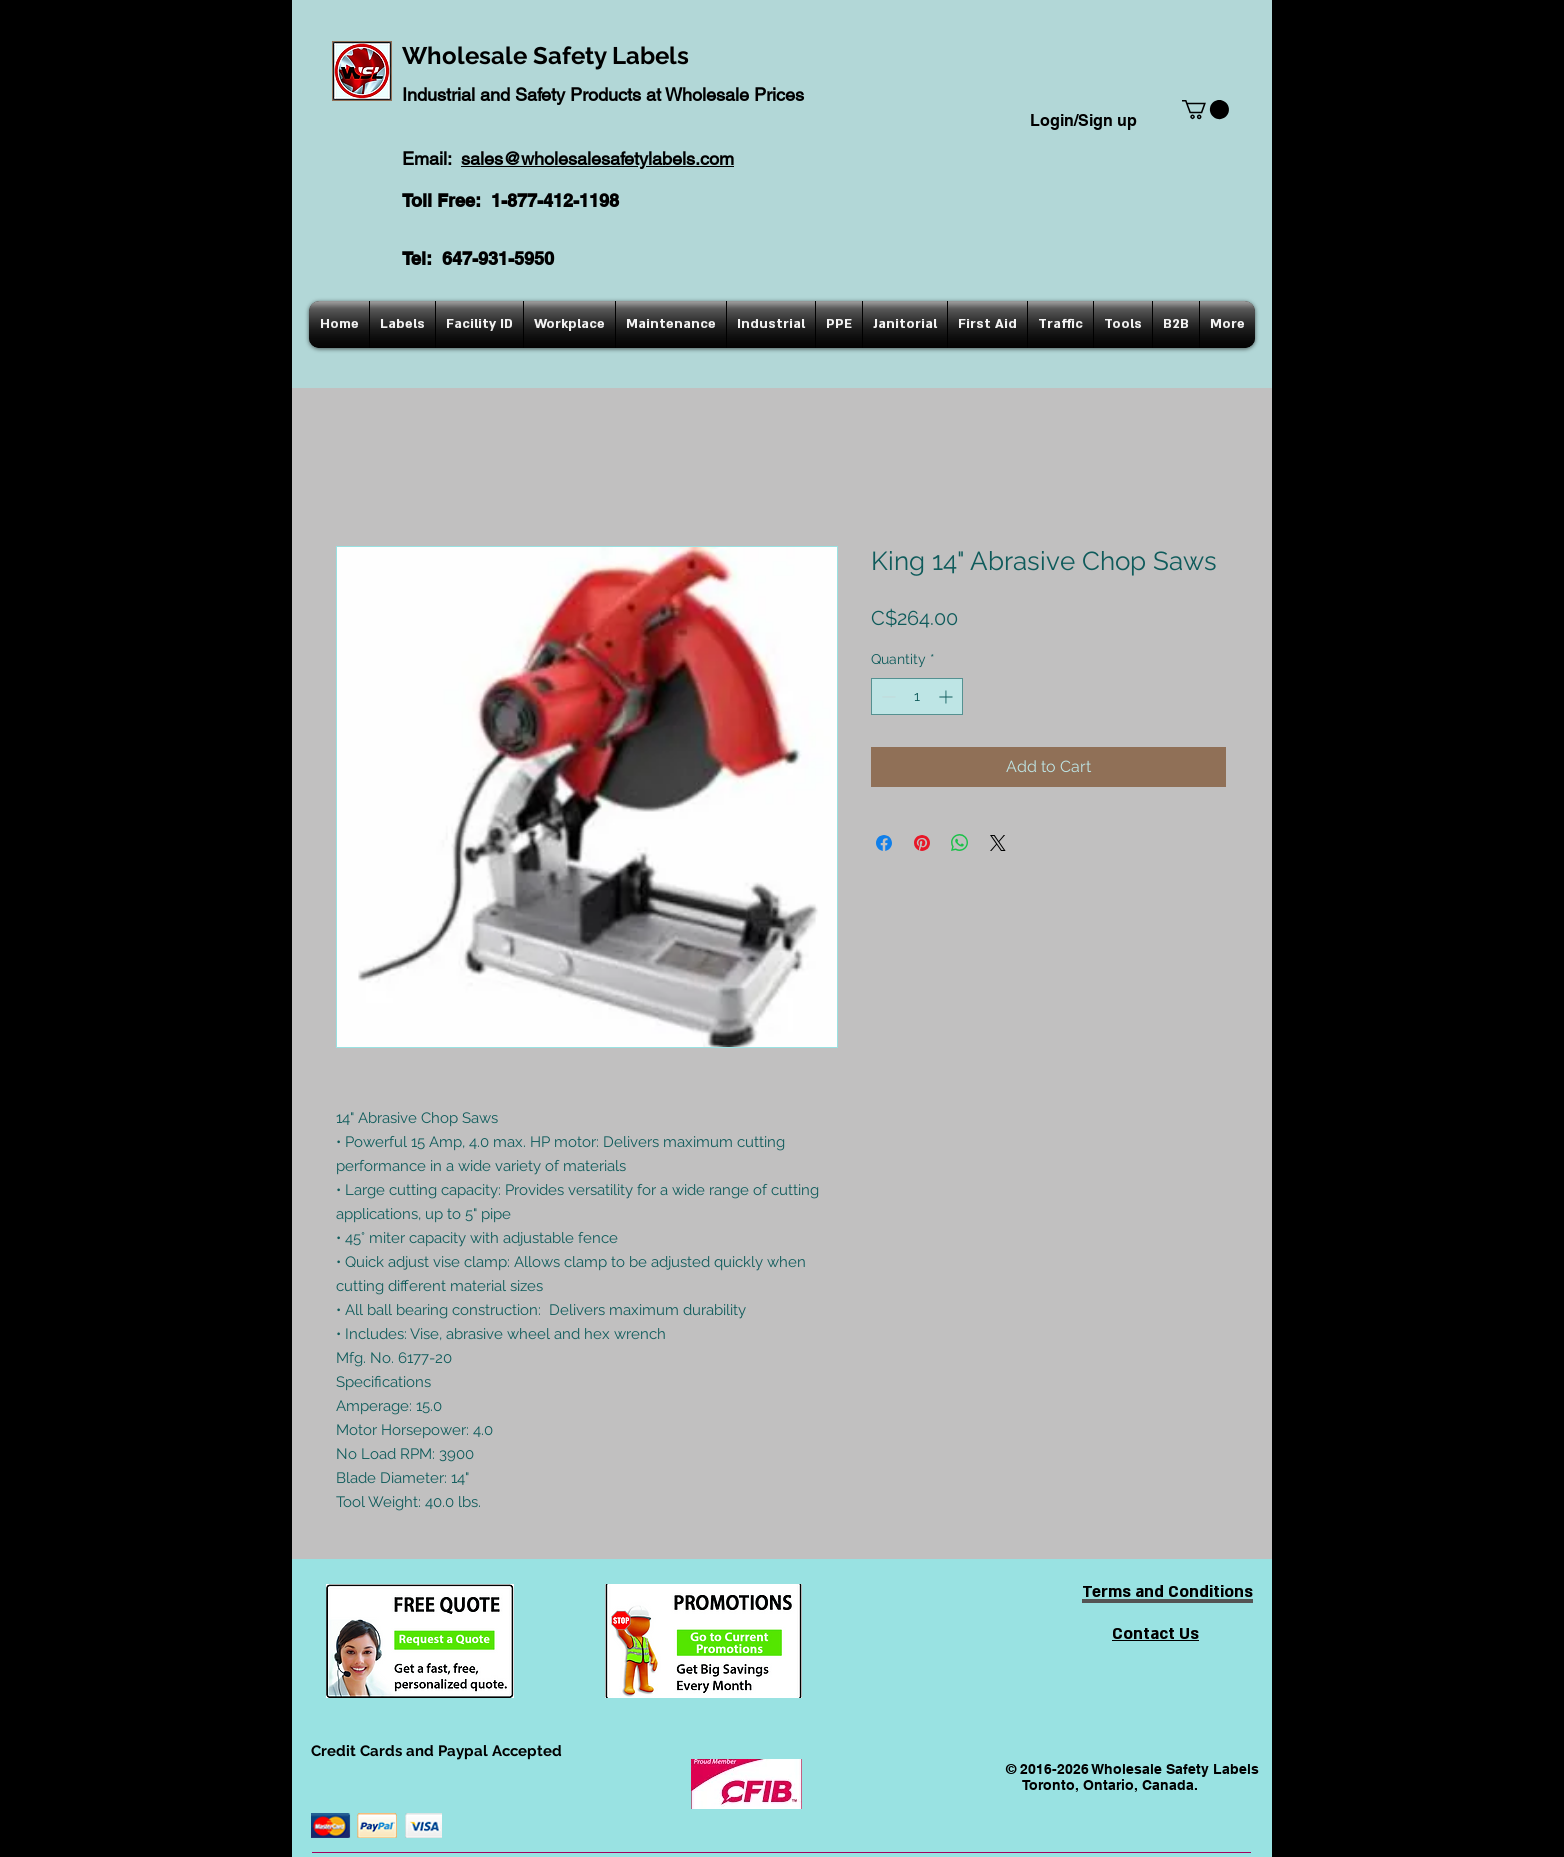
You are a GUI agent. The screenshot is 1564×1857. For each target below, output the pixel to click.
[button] (1205, 109)
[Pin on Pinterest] (922, 843)
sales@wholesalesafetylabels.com (597, 158)
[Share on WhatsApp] (960, 843)
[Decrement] (886, 696)
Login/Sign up (1083, 120)
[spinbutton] (917, 696)
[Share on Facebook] (884, 843)
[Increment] (947, 696)
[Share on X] (998, 843)
